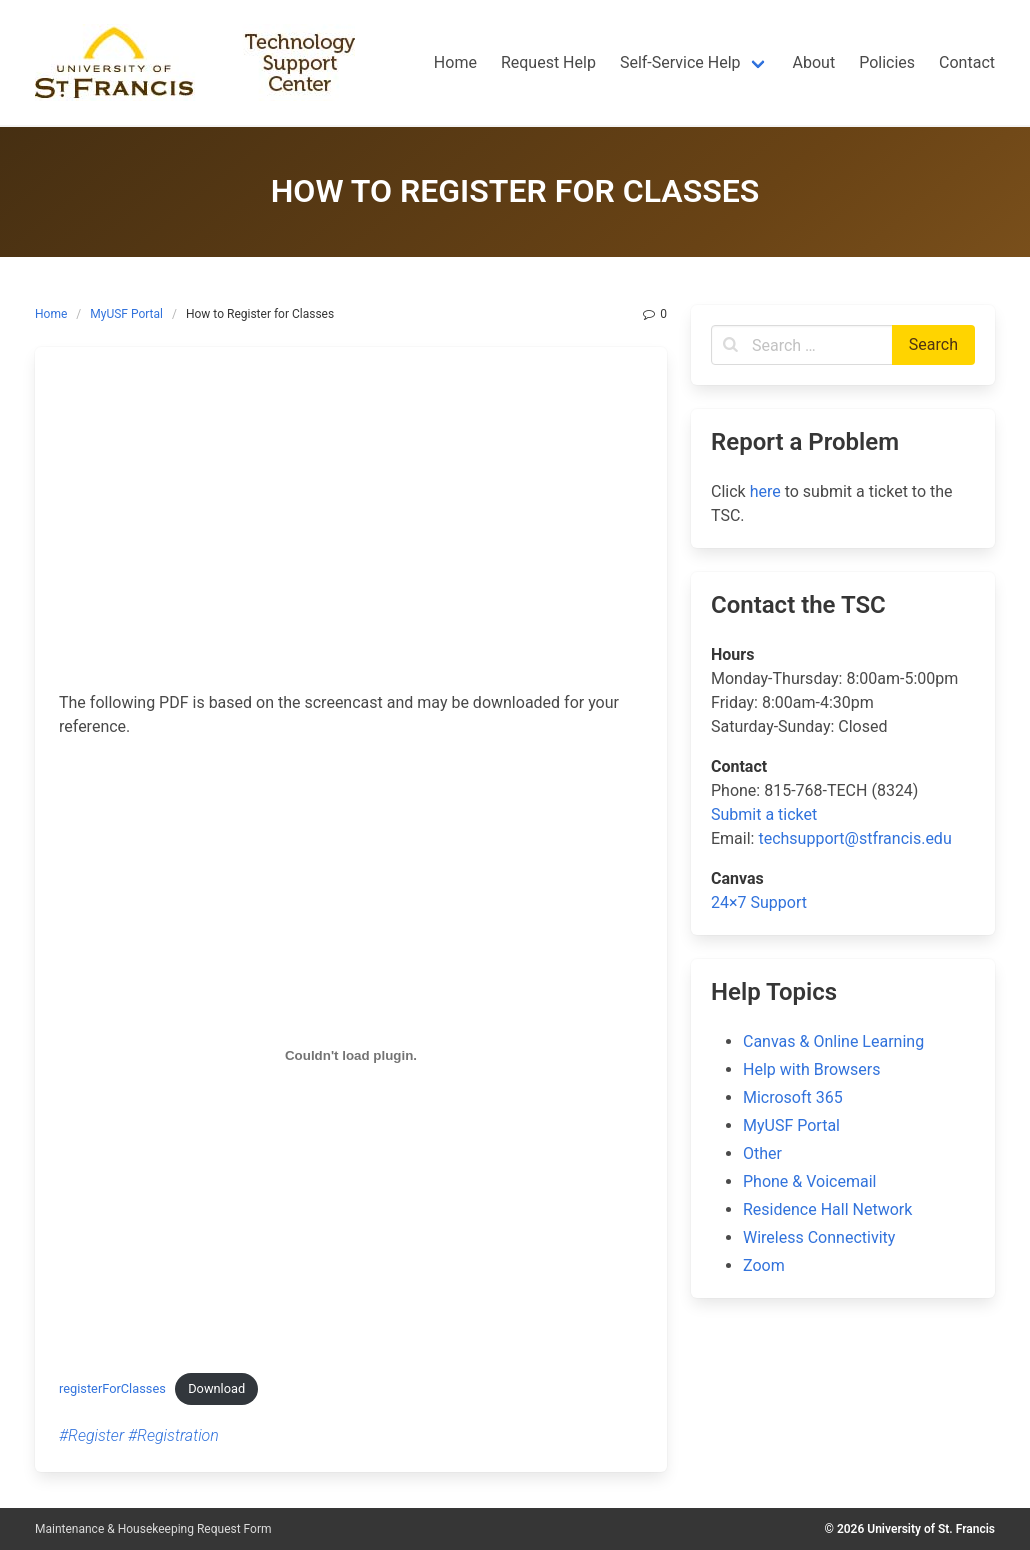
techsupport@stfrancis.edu (854, 838)
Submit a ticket (764, 814)
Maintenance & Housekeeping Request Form (153, 1529)
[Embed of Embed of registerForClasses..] (351, 1055)
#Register (91, 1435)
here (765, 491)
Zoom (764, 1265)
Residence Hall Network (827, 1209)
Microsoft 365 (793, 1097)
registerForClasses (112, 1388)
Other (762, 1153)
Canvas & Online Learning (833, 1041)
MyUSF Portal (126, 314)
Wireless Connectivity (819, 1237)
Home (51, 314)
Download (216, 1388)
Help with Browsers (811, 1069)
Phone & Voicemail (809, 1181)
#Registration (173, 1435)
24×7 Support (759, 902)
